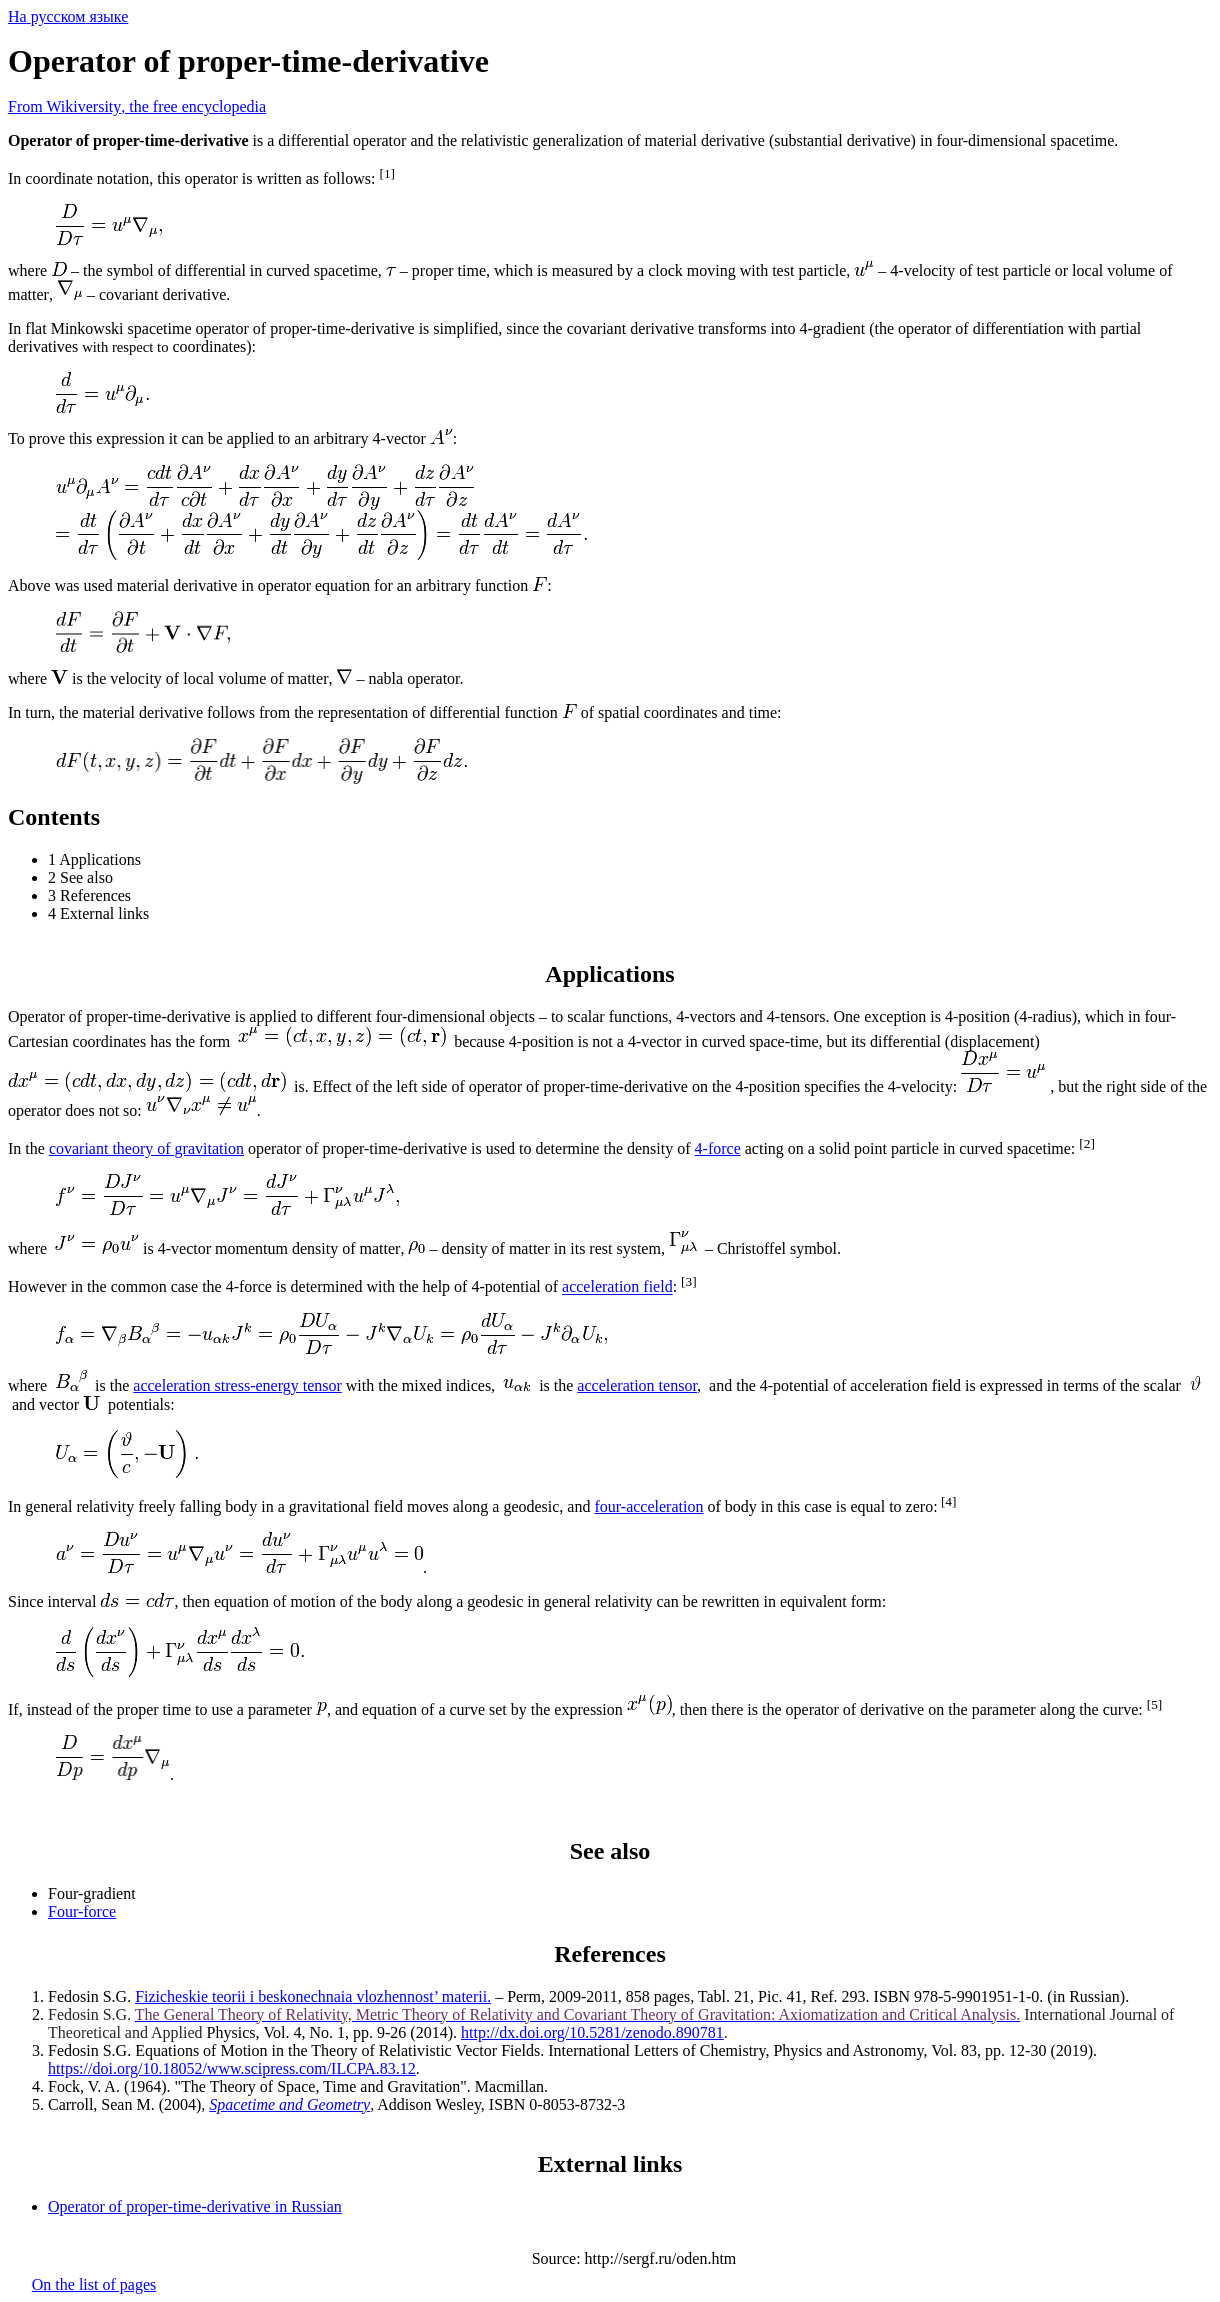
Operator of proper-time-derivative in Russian (195, 2206)
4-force (718, 1148)
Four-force (82, 1911)
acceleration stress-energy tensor (237, 1385)
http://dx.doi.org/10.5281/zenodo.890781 (592, 2032)
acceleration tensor (637, 1385)
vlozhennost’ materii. (313, 1996)
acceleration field (617, 1287)
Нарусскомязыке (68, 16)
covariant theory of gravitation (146, 1148)
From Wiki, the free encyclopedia (137, 106)
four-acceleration (648, 1506)
